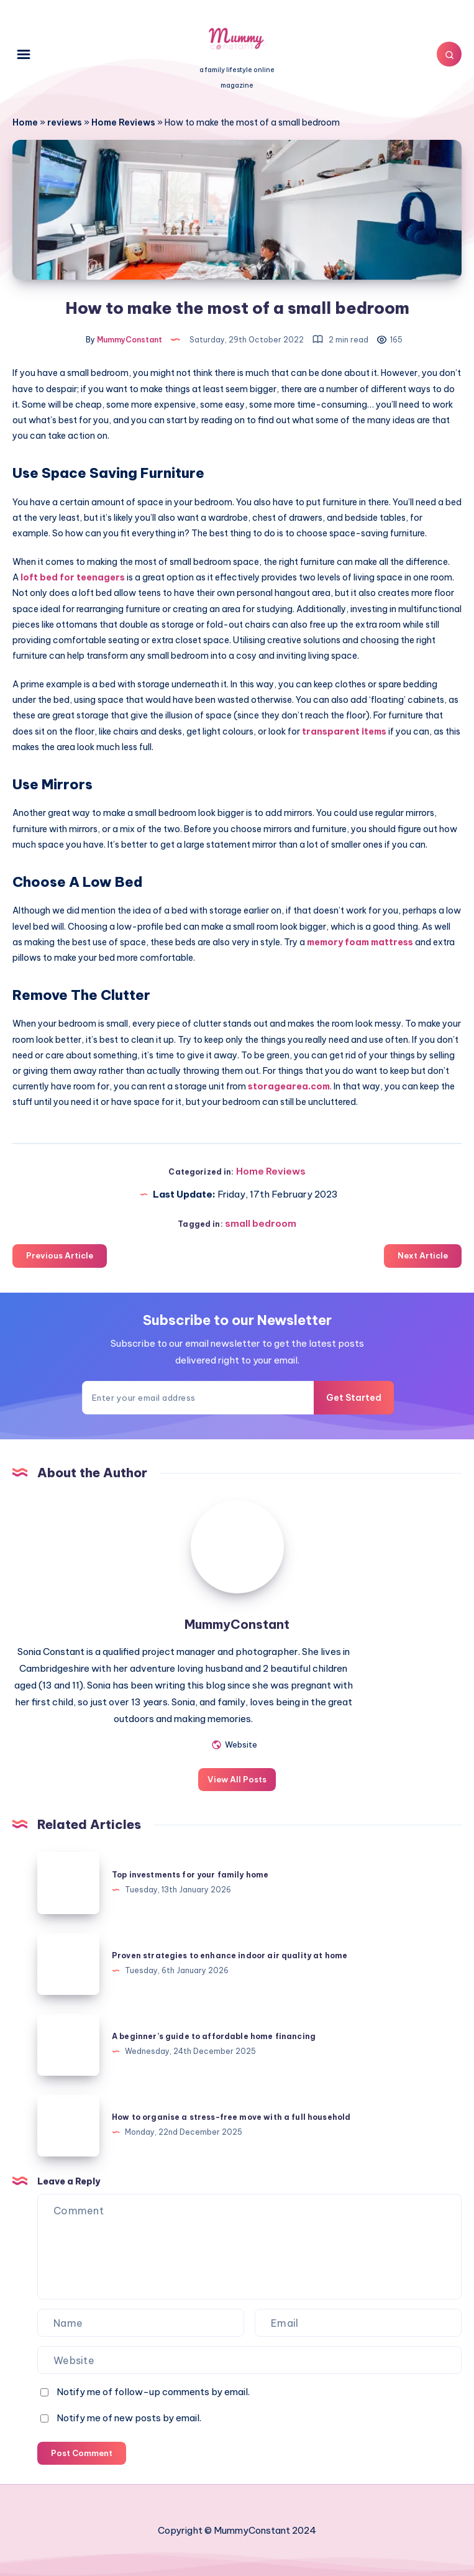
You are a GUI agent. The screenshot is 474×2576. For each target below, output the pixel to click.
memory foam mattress (359, 942)
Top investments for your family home (190, 1874)
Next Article (423, 1255)
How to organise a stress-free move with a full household (231, 2117)
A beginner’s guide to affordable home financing (214, 2036)
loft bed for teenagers (73, 577)
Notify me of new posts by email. (129, 2418)
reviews (64, 122)
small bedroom (260, 1223)
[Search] (449, 54)
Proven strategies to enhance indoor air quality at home (229, 1955)
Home (25, 122)
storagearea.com (289, 1086)
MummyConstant (237, 1624)
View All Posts (237, 1779)
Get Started (353, 1397)
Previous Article (59, 1255)
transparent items (343, 731)
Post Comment (81, 2453)
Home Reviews (123, 122)
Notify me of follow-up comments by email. (153, 2392)
